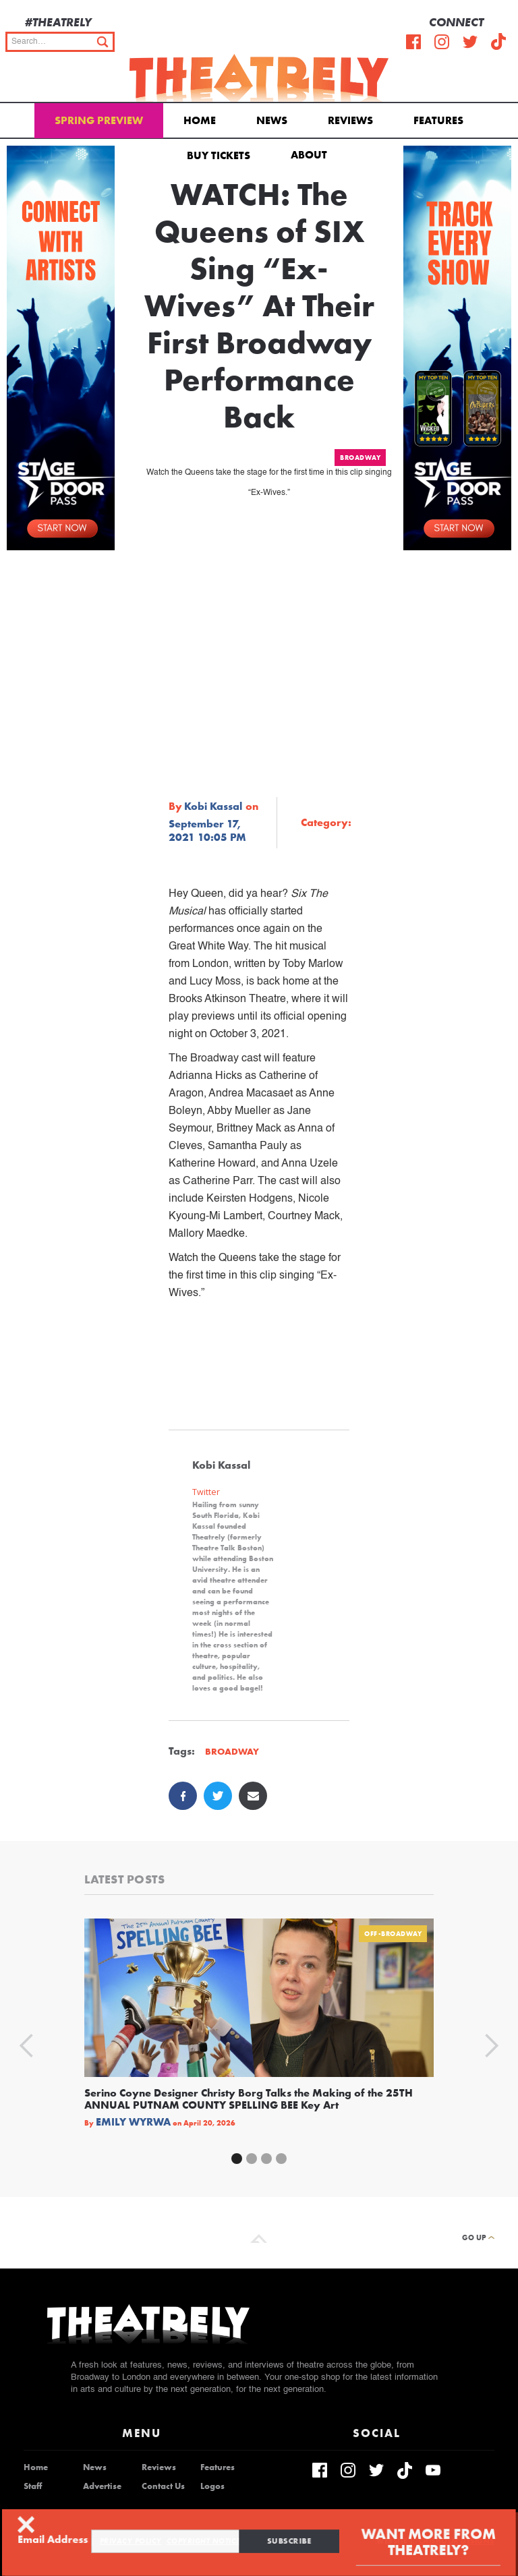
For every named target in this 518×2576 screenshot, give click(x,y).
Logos (212, 2486)
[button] (311, 154)
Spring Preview (99, 120)
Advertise (102, 2486)
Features (438, 120)
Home (199, 120)
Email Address (65, 2539)
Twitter (206, 1492)
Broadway (360, 457)
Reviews (350, 120)
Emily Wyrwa (133, 2122)
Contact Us (163, 2486)
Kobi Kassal (213, 806)
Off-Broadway (393, 1933)
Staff (33, 2486)
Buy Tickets (218, 155)
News (271, 120)
